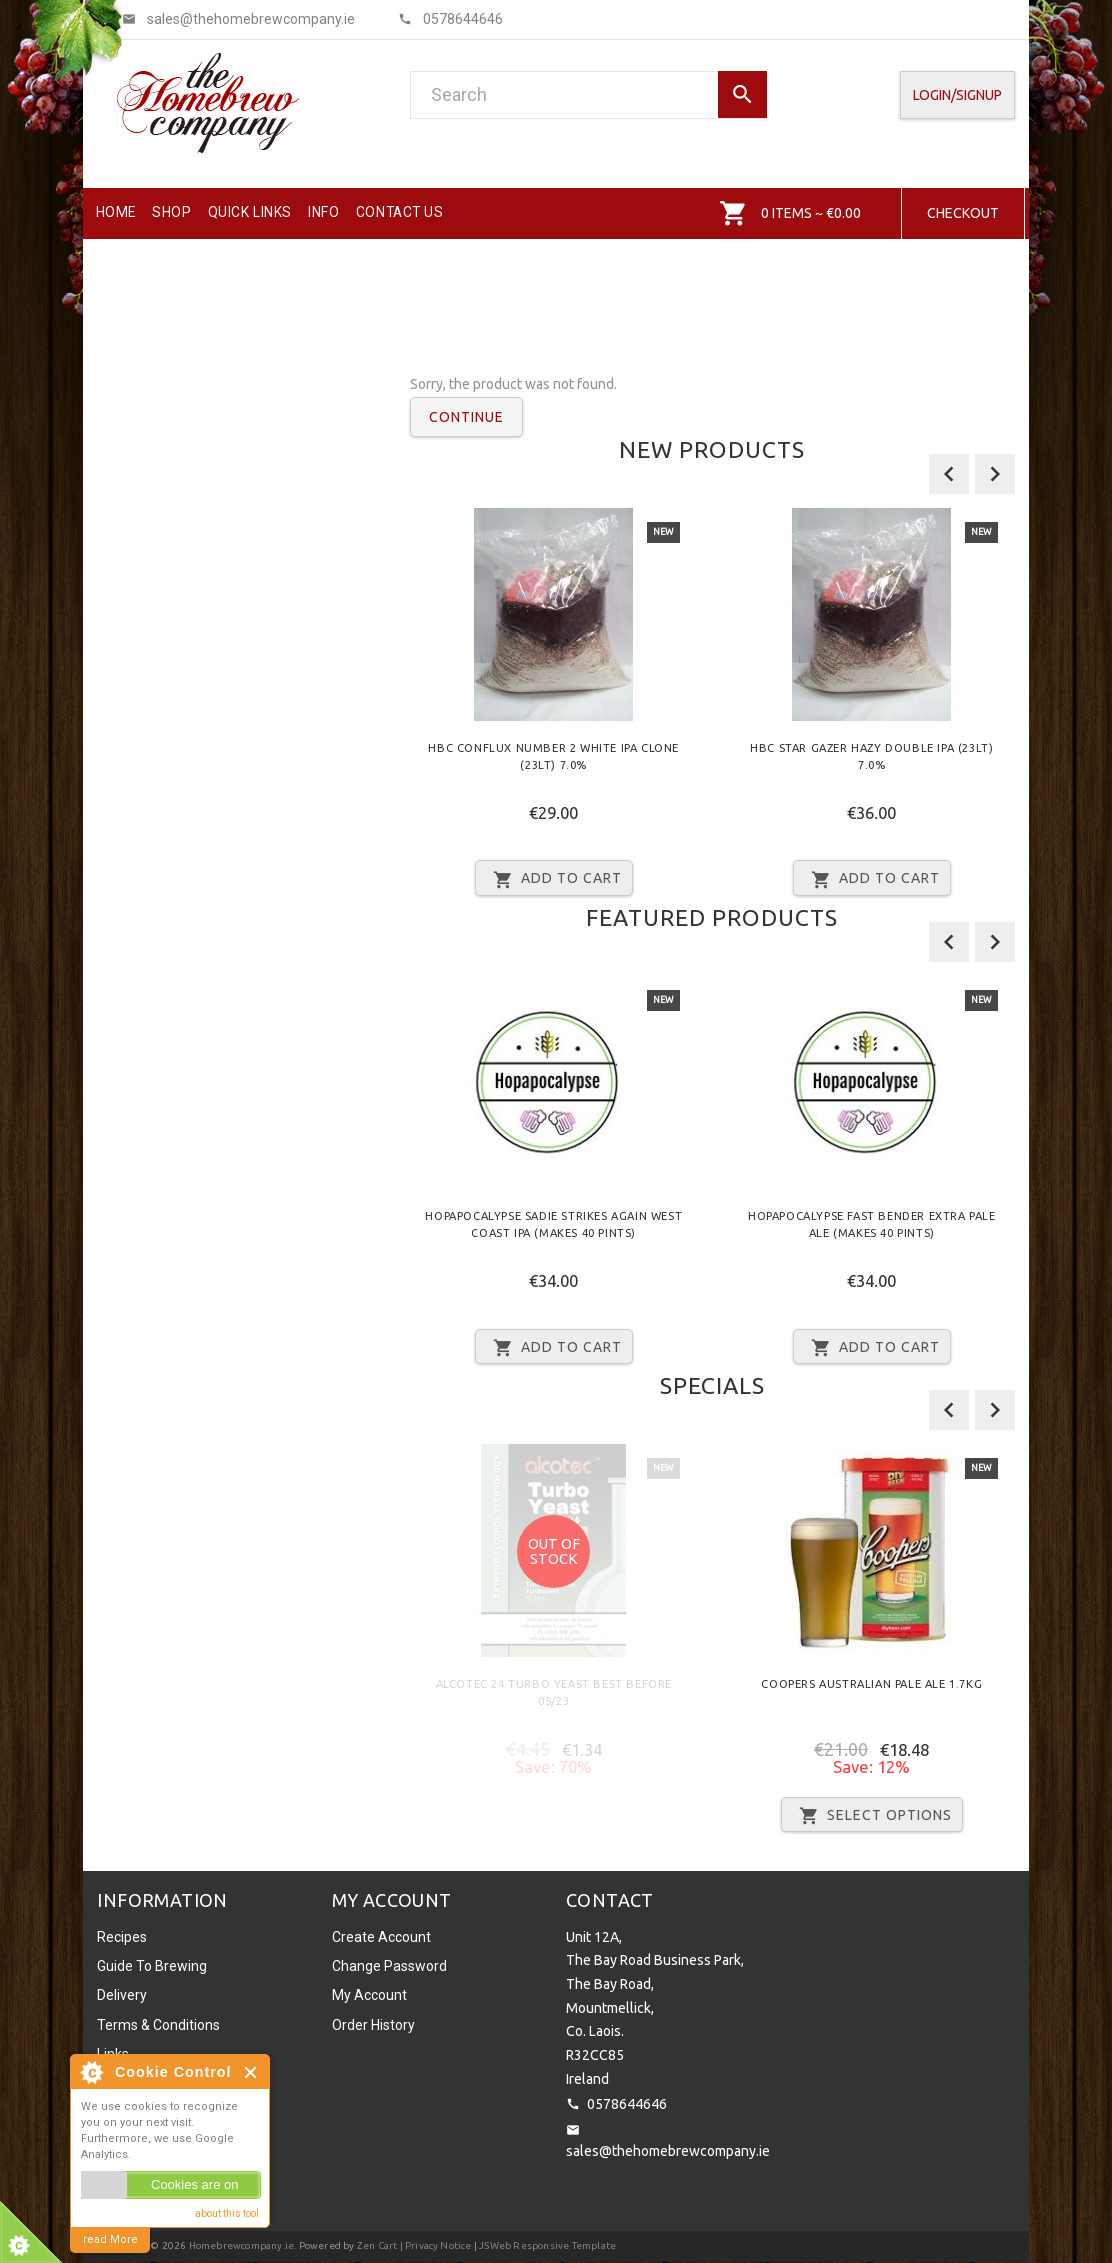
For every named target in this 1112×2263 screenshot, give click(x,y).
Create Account (381, 1937)
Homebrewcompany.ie (242, 2245)
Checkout (963, 213)
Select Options (872, 1816)
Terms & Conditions (158, 2025)
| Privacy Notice (434, 2245)
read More (110, 2239)
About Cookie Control (91, 2072)
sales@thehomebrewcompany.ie (668, 2151)
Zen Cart (377, 2245)
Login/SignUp (957, 95)
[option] (554, 709)
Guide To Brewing (152, 1966)
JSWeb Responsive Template (547, 2245)
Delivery (122, 1995)
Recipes (122, 1937)
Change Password (389, 1966)
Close (251, 2072)
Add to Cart (554, 879)
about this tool (227, 2213)
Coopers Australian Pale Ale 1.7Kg (871, 1684)
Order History (373, 2025)
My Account (369, 1995)
